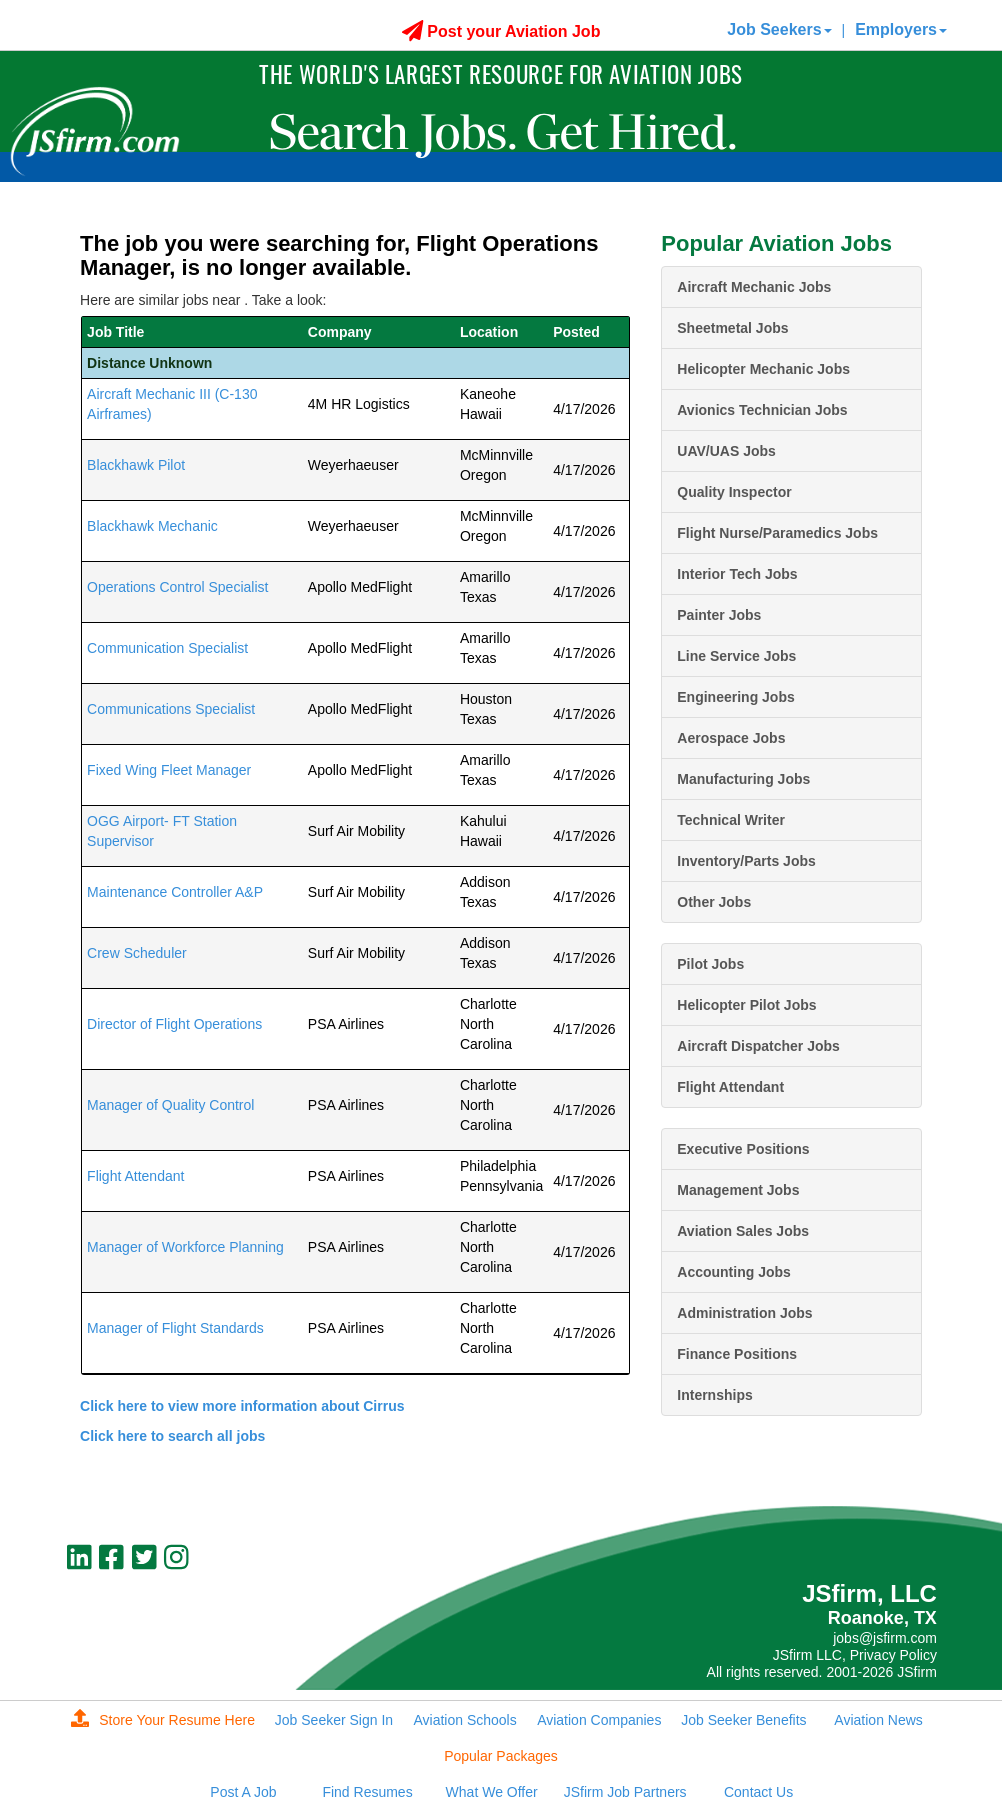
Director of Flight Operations (174, 1024)
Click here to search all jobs (172, 1436)
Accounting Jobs (734, 1272)
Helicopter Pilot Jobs (746, 1005)
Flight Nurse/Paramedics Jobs (777, 533)
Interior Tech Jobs (737, 574)
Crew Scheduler (137, 953)
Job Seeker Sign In (334, 1720)
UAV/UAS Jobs (726, 451)
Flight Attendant (135, 1176)
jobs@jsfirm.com (885, 1638)
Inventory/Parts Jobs (746, 861)
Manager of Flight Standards (175, 1328)
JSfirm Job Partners (625, 1792)
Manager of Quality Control (170, 1105)
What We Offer (492, 1792)
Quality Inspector (734, 492)
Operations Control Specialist (177, 587)
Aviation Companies (599, 1720)
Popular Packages (501, 1756)
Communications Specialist (171, 709)
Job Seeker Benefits (743, 1720)
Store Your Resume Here (163, 1720)
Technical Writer (731, 820)
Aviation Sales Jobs (743, 1231)
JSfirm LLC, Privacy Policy (855, 1655)
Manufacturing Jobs (743, 779)
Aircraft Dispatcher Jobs (758, 1046)
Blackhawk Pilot (136, 465)
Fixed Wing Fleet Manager (169, 770)
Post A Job (243, 1792)
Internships (714, 1395)
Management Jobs (738, 1190)
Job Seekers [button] (779, 29)
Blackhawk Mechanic (152, 526)
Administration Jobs (744, 1313)
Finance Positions (737, 1354)
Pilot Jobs (710, 964)
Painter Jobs (719, 615)
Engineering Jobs (735, 697)
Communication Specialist (167, 648)
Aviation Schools (464, 1720)
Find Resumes (367, 1792)
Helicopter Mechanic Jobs (763, 369)
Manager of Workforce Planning (185, 1247)
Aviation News (878, 1720)
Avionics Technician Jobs (762, 410)
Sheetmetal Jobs (732, 328)
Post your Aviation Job (501, 31)
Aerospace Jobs (731, 738)
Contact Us (758, 1792)
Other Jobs (714, 902)
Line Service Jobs (736, 656)
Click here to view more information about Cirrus (242, 1406)
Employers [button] (901, 29)
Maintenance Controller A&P (175, 892)
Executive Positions (743, 1149)
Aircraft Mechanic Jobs (754, 287)
